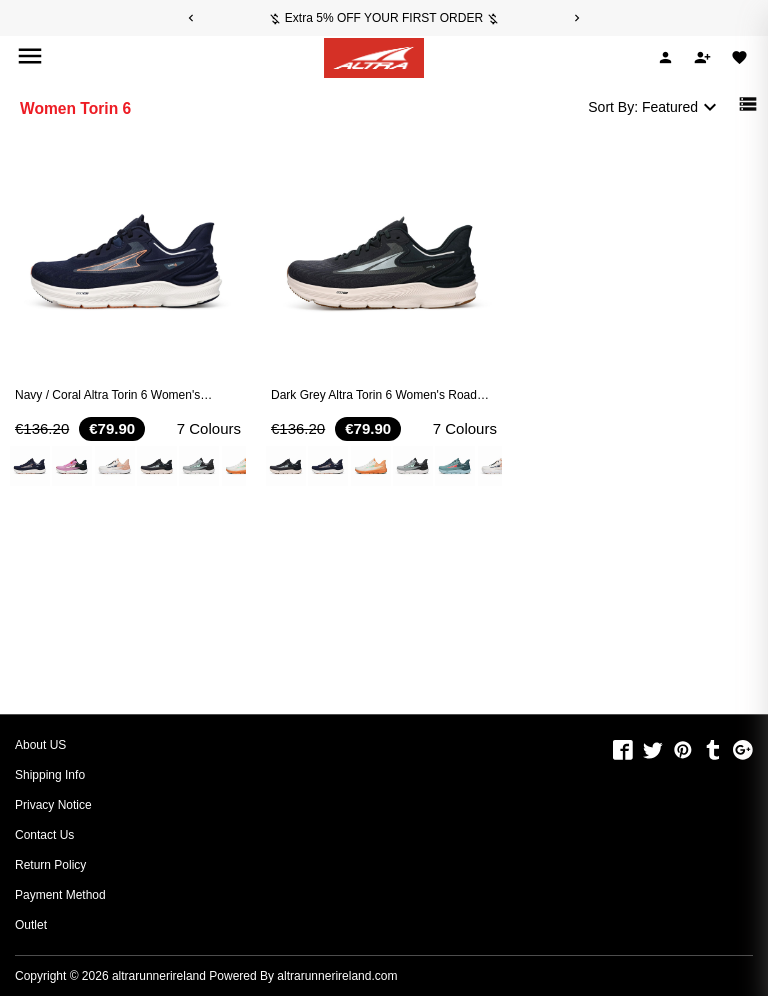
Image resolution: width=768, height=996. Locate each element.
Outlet (31, 925)
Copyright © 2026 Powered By (146, 976)
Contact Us (44, 835)
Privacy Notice (53, 805)
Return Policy (50, 865)
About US (40, 745)
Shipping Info (50, 775)
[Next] (577, 18)
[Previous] (191, 18)
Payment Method (60, 895)
